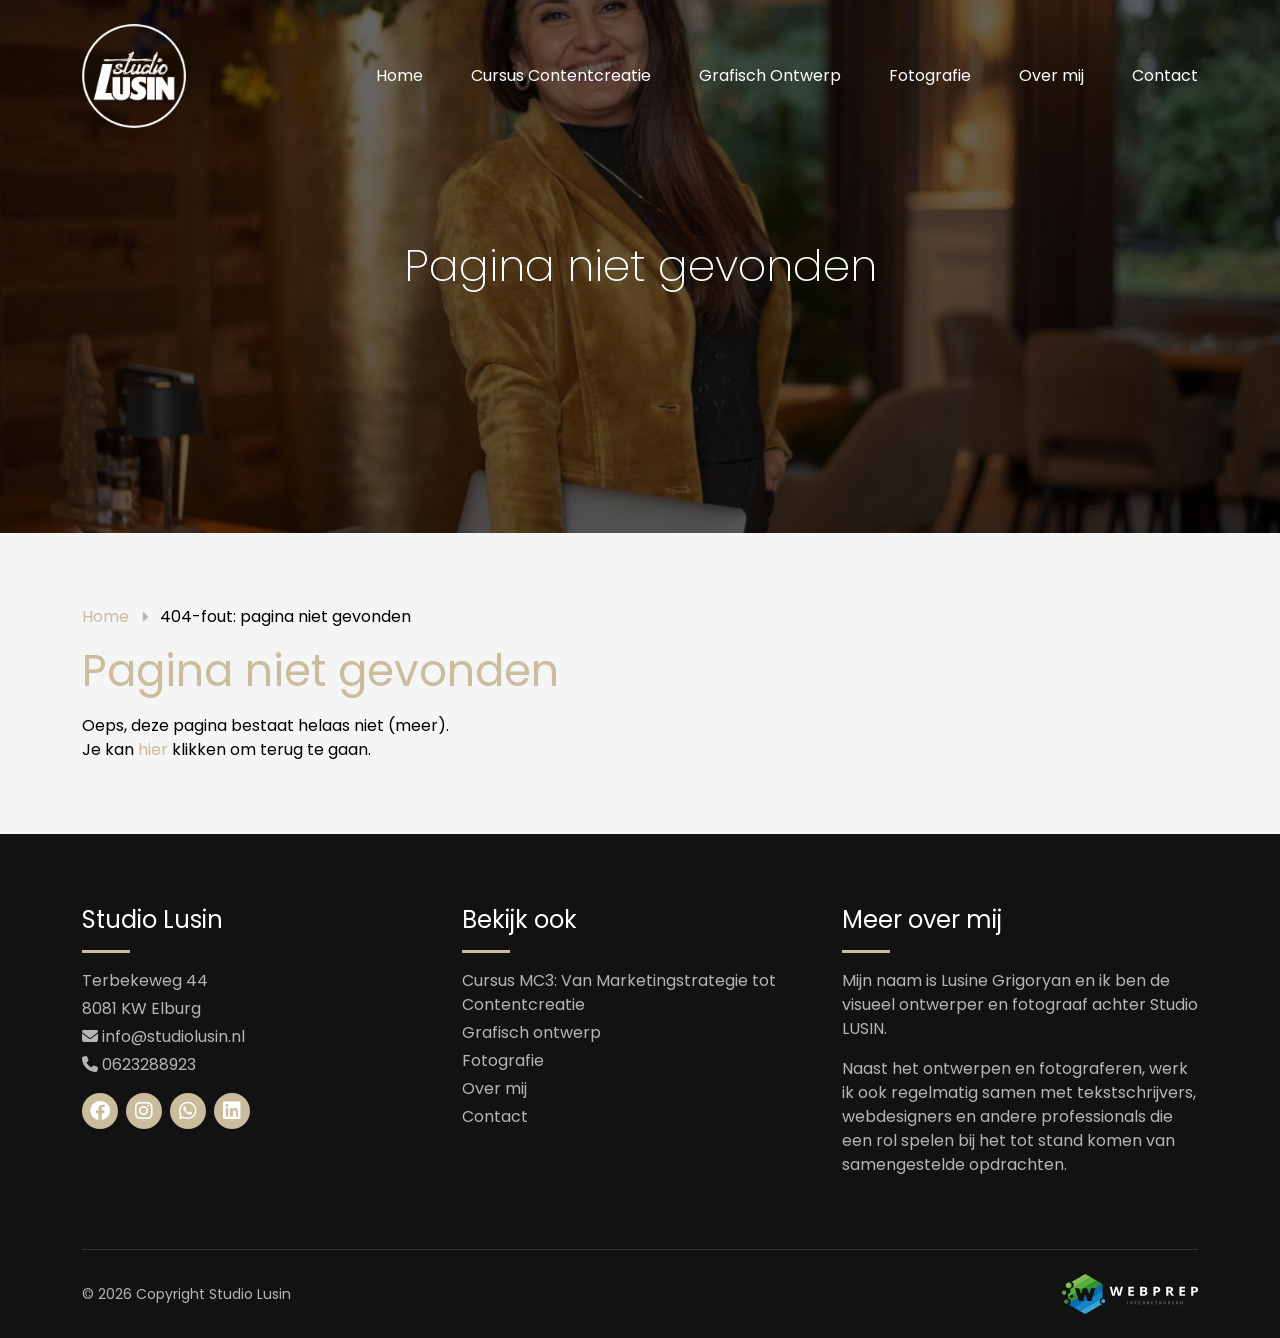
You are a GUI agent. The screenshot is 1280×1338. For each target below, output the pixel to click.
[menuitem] (399, 76)
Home (399, 75)
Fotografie (930, 75)
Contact (1165, 75)
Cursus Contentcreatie (561, 75)
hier (153, 749)
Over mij (1051, 75)
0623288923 (149, 1064)
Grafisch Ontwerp (770, 75)
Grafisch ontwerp (531, 1032)
